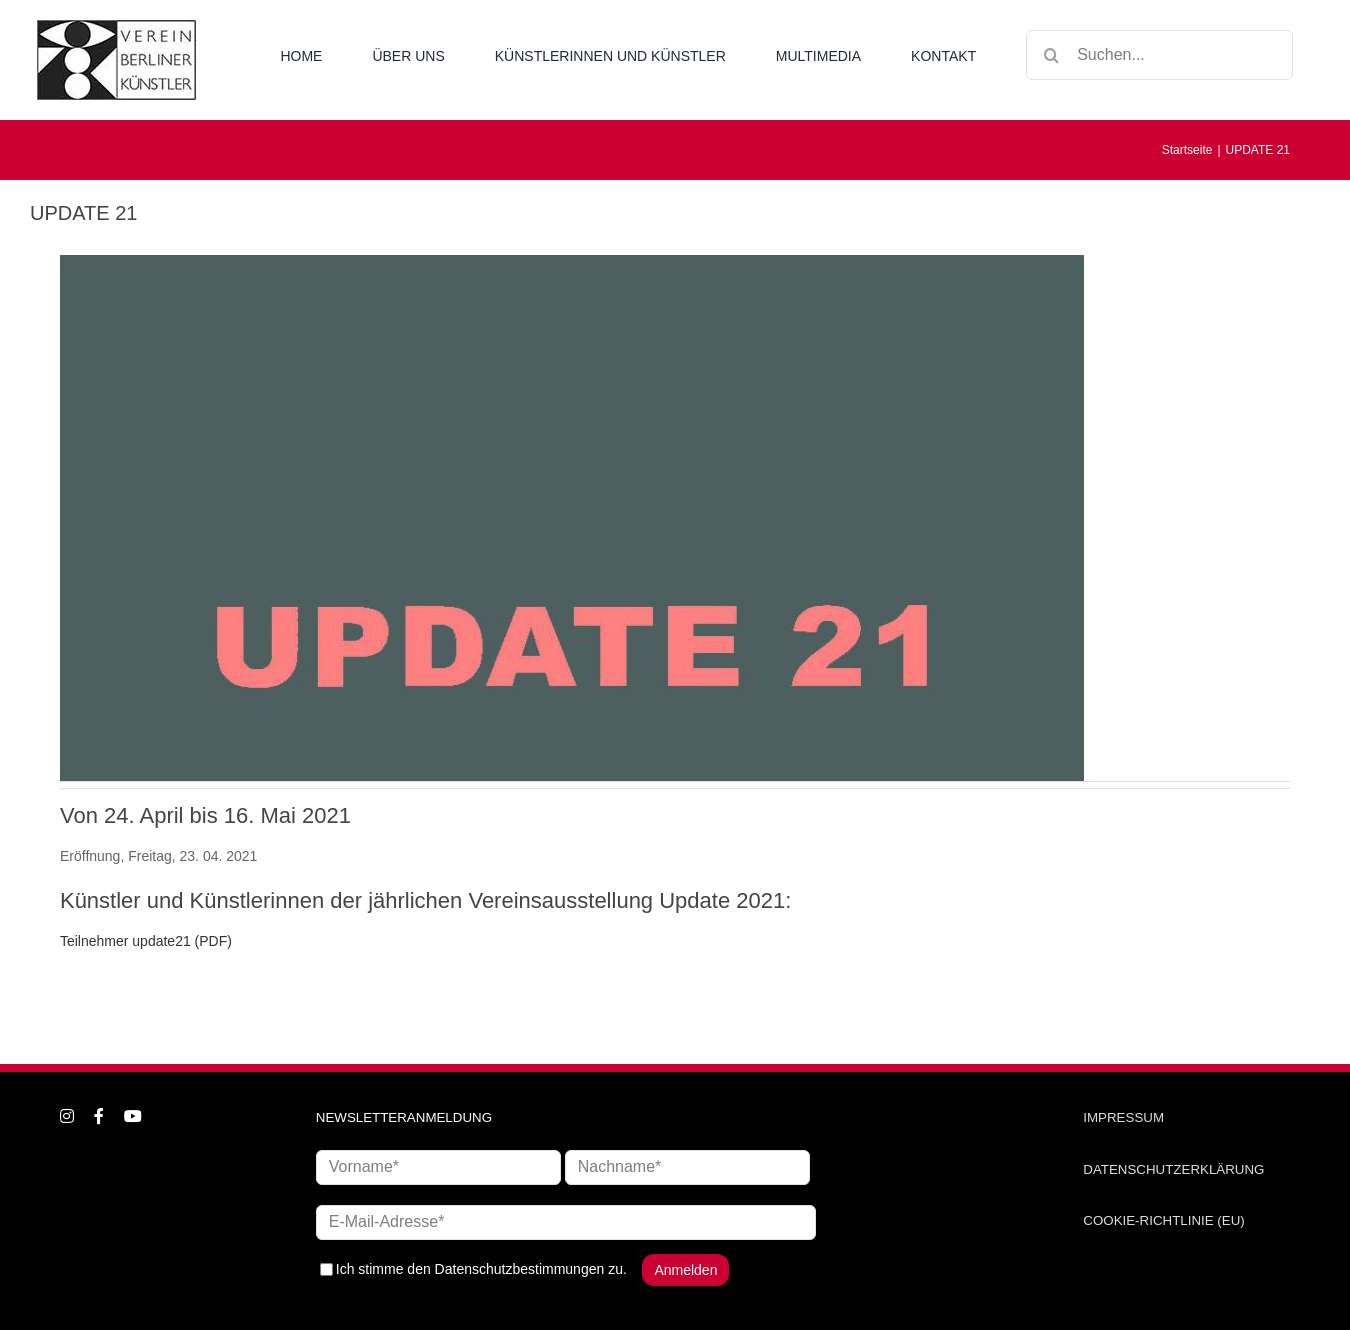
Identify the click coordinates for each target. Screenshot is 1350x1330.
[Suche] (1051, 55)
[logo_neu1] (116, 27)
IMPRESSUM (1123, 1117)
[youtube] (133, 1116)
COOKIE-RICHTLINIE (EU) (1163, 1220)
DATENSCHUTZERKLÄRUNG (1173, 1169)
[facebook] (99, 1116)
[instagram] (67, 1116)
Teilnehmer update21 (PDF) (146, 941)
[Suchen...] (1159, 55)
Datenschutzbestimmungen (520, 1268)
